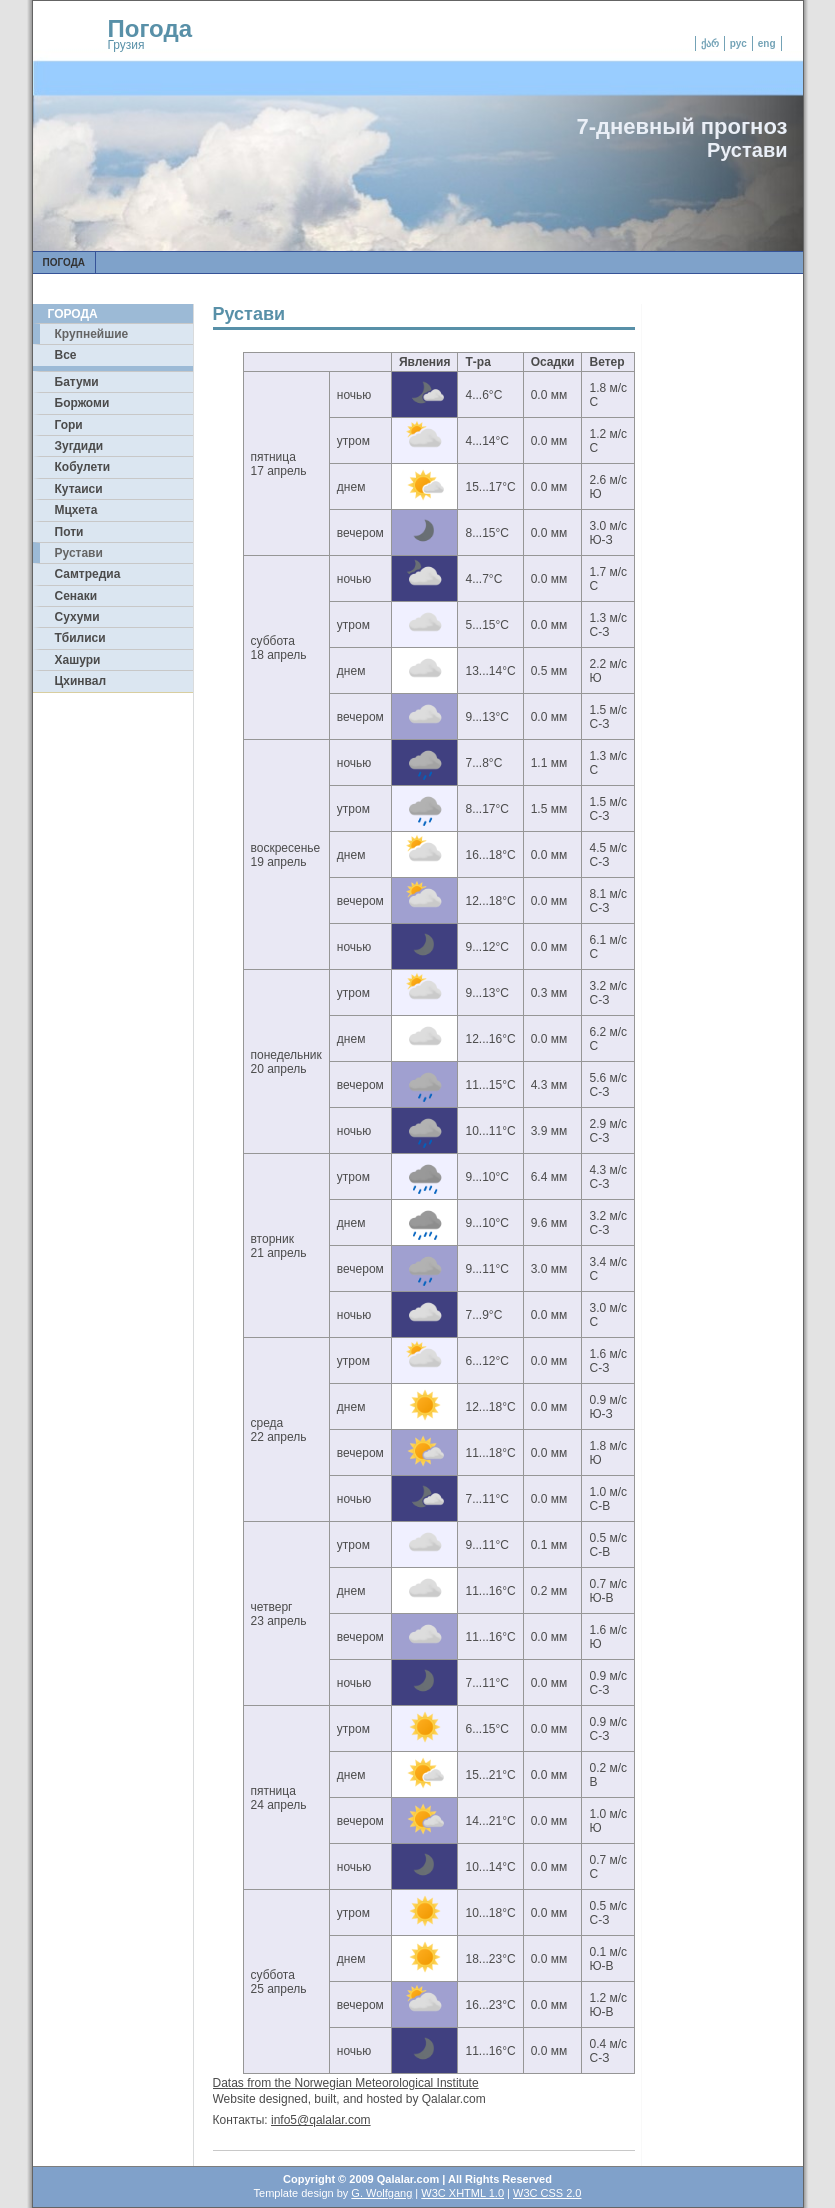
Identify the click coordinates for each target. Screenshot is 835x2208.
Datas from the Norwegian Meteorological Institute (346, 2083)
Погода (150, 28)
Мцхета (76, 510)
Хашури (78, 660)
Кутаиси (79, 489)
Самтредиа (88, 574)
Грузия (126, 45)
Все (66, 355)
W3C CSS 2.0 (547, 2193)
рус (738, 43)
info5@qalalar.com (321, 2120)
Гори (69, 425)
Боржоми (82, 403)
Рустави (79, 553)
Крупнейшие (92, 334)
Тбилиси (80, 638)
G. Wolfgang (381, 2193)
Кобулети (83, 467)
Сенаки (76, 596)
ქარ (710, 43)
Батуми (77, 382)
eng (767, 43)
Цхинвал (81, 681)
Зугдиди (79, 446)
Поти (69, 532)
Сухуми (77, 617)
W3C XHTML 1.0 (462, 2193)
